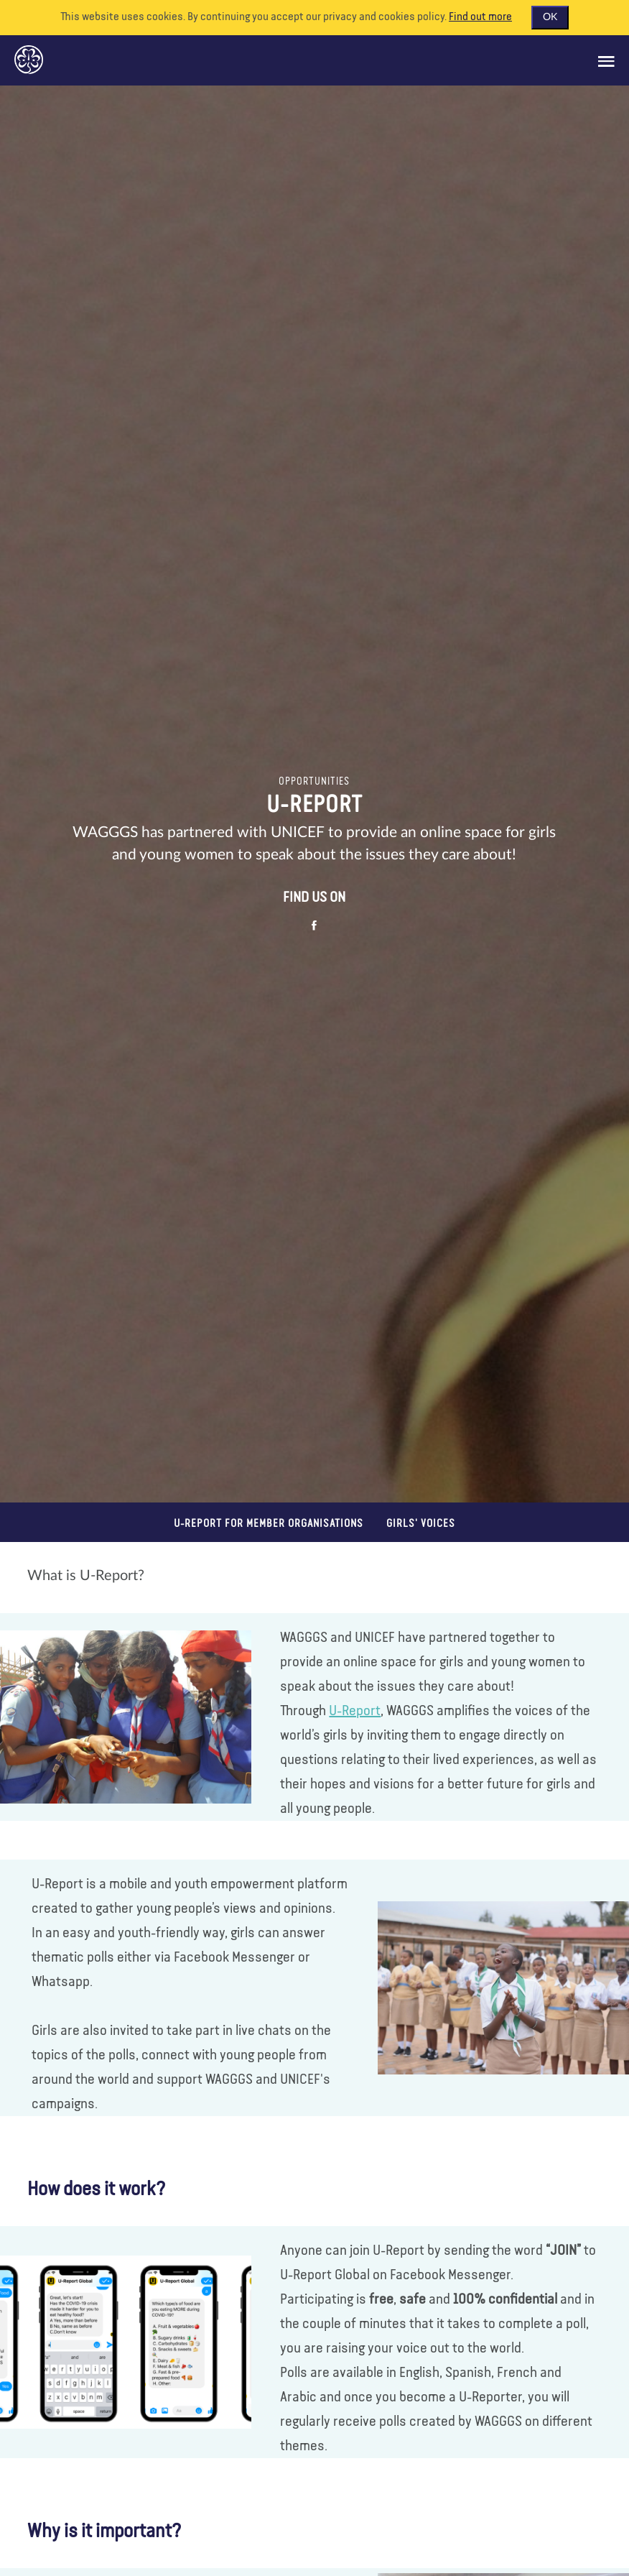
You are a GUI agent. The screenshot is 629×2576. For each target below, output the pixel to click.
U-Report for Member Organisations (268, 1523)
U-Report (355, 1711)
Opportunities (314, 782)
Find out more (480, 17)
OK (550, 17)
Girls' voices (420, 1523)
